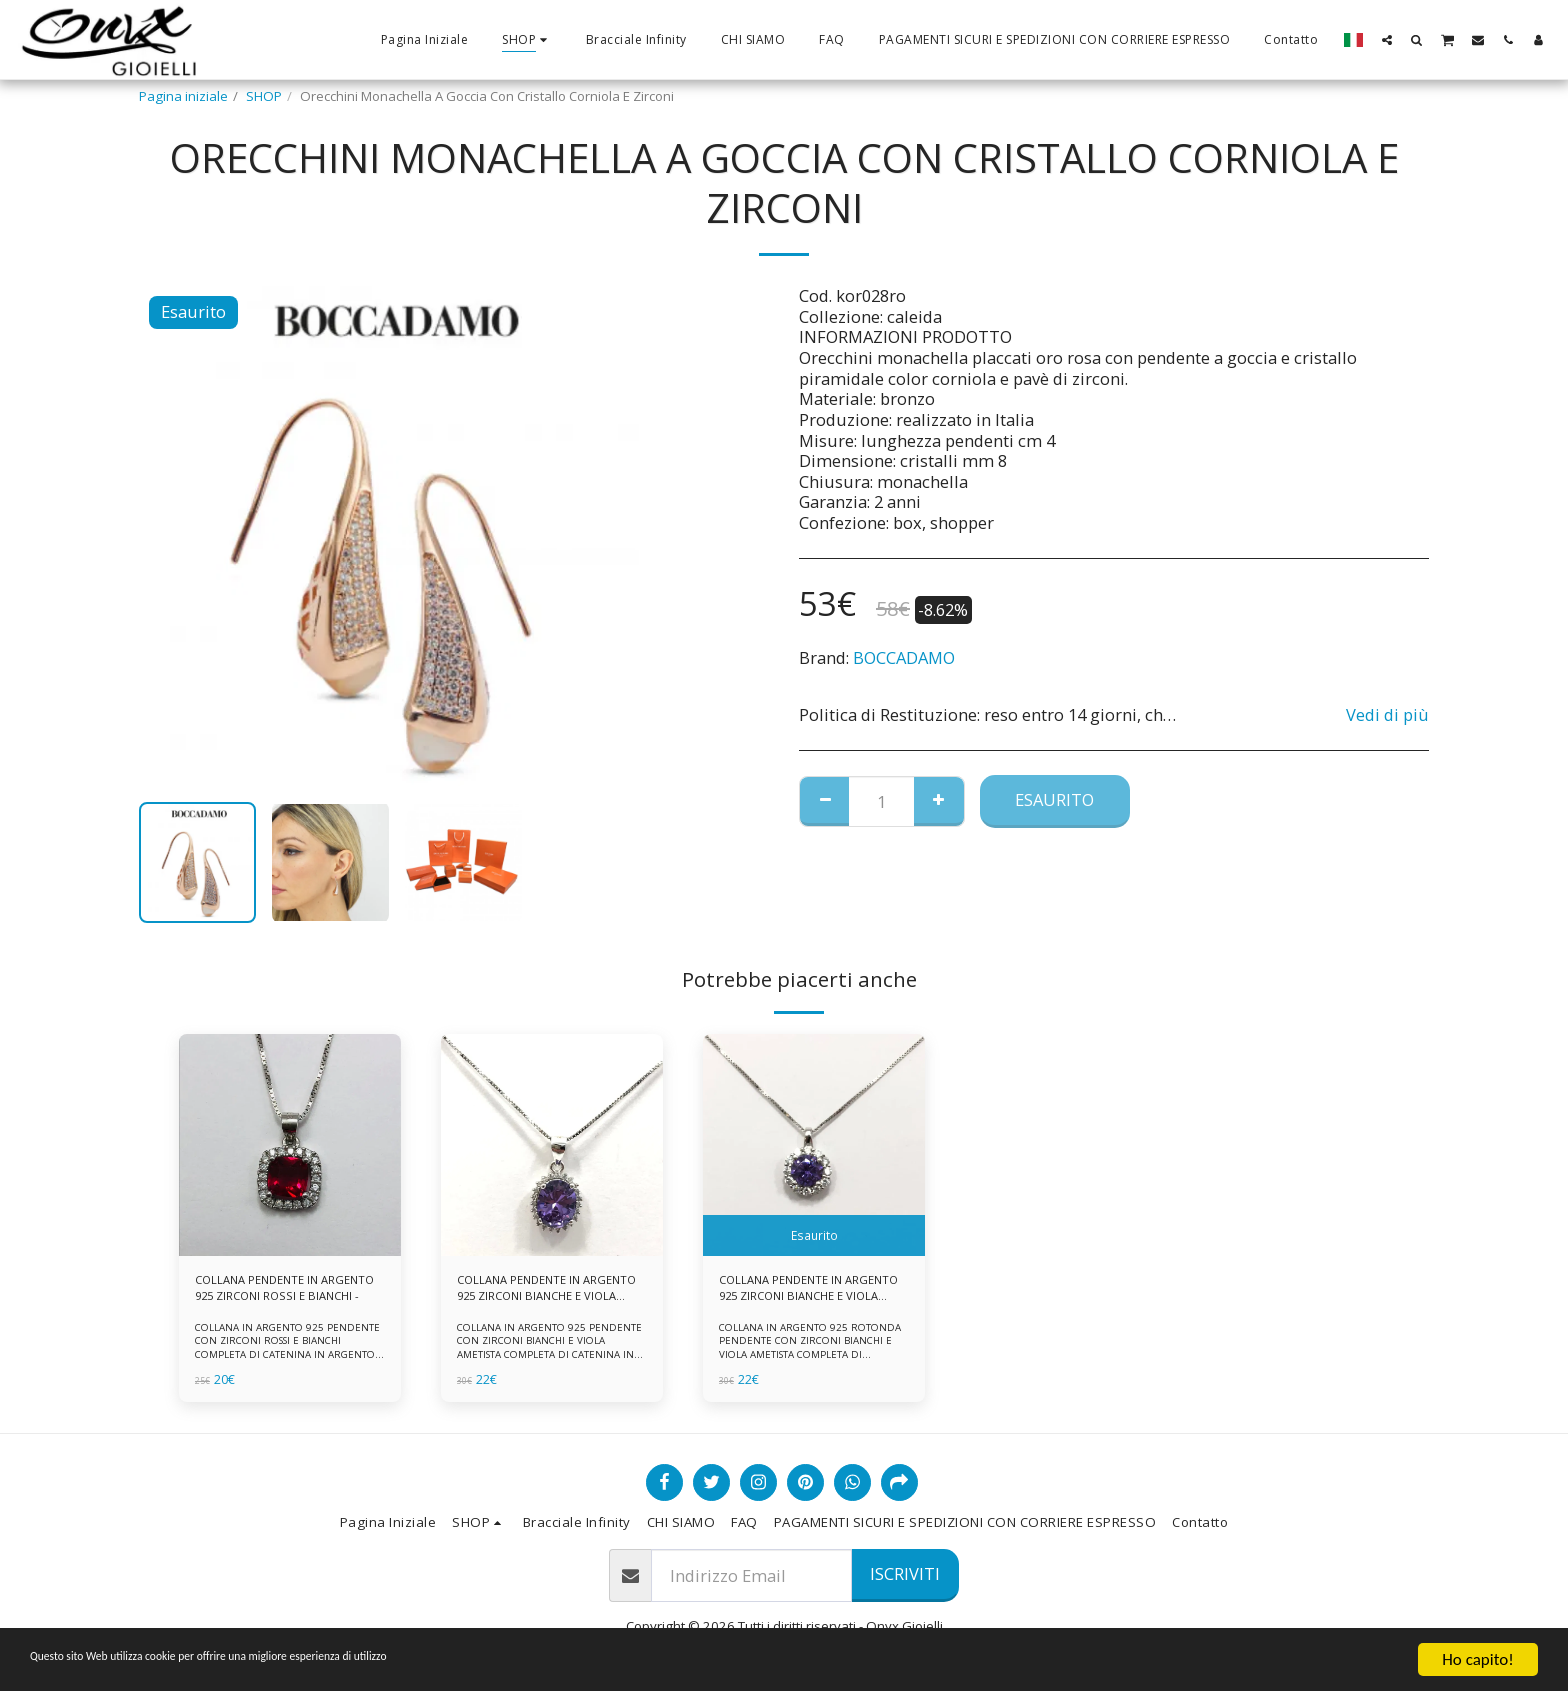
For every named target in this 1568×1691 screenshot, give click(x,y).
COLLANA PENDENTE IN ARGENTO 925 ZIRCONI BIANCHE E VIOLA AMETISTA (538, 1292)
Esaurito (1054, 799)
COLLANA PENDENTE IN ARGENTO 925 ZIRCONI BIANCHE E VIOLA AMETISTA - (804, 1292)
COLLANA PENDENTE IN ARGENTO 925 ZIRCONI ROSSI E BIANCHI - (285, 1292)
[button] (1387, 39)
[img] (290, 1145)
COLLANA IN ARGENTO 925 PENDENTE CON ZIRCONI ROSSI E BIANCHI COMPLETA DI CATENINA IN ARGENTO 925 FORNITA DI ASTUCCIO (288, 1353)
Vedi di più (1387, 715)
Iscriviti (905, 1573)
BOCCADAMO (904, 657)
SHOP (264, 96)
